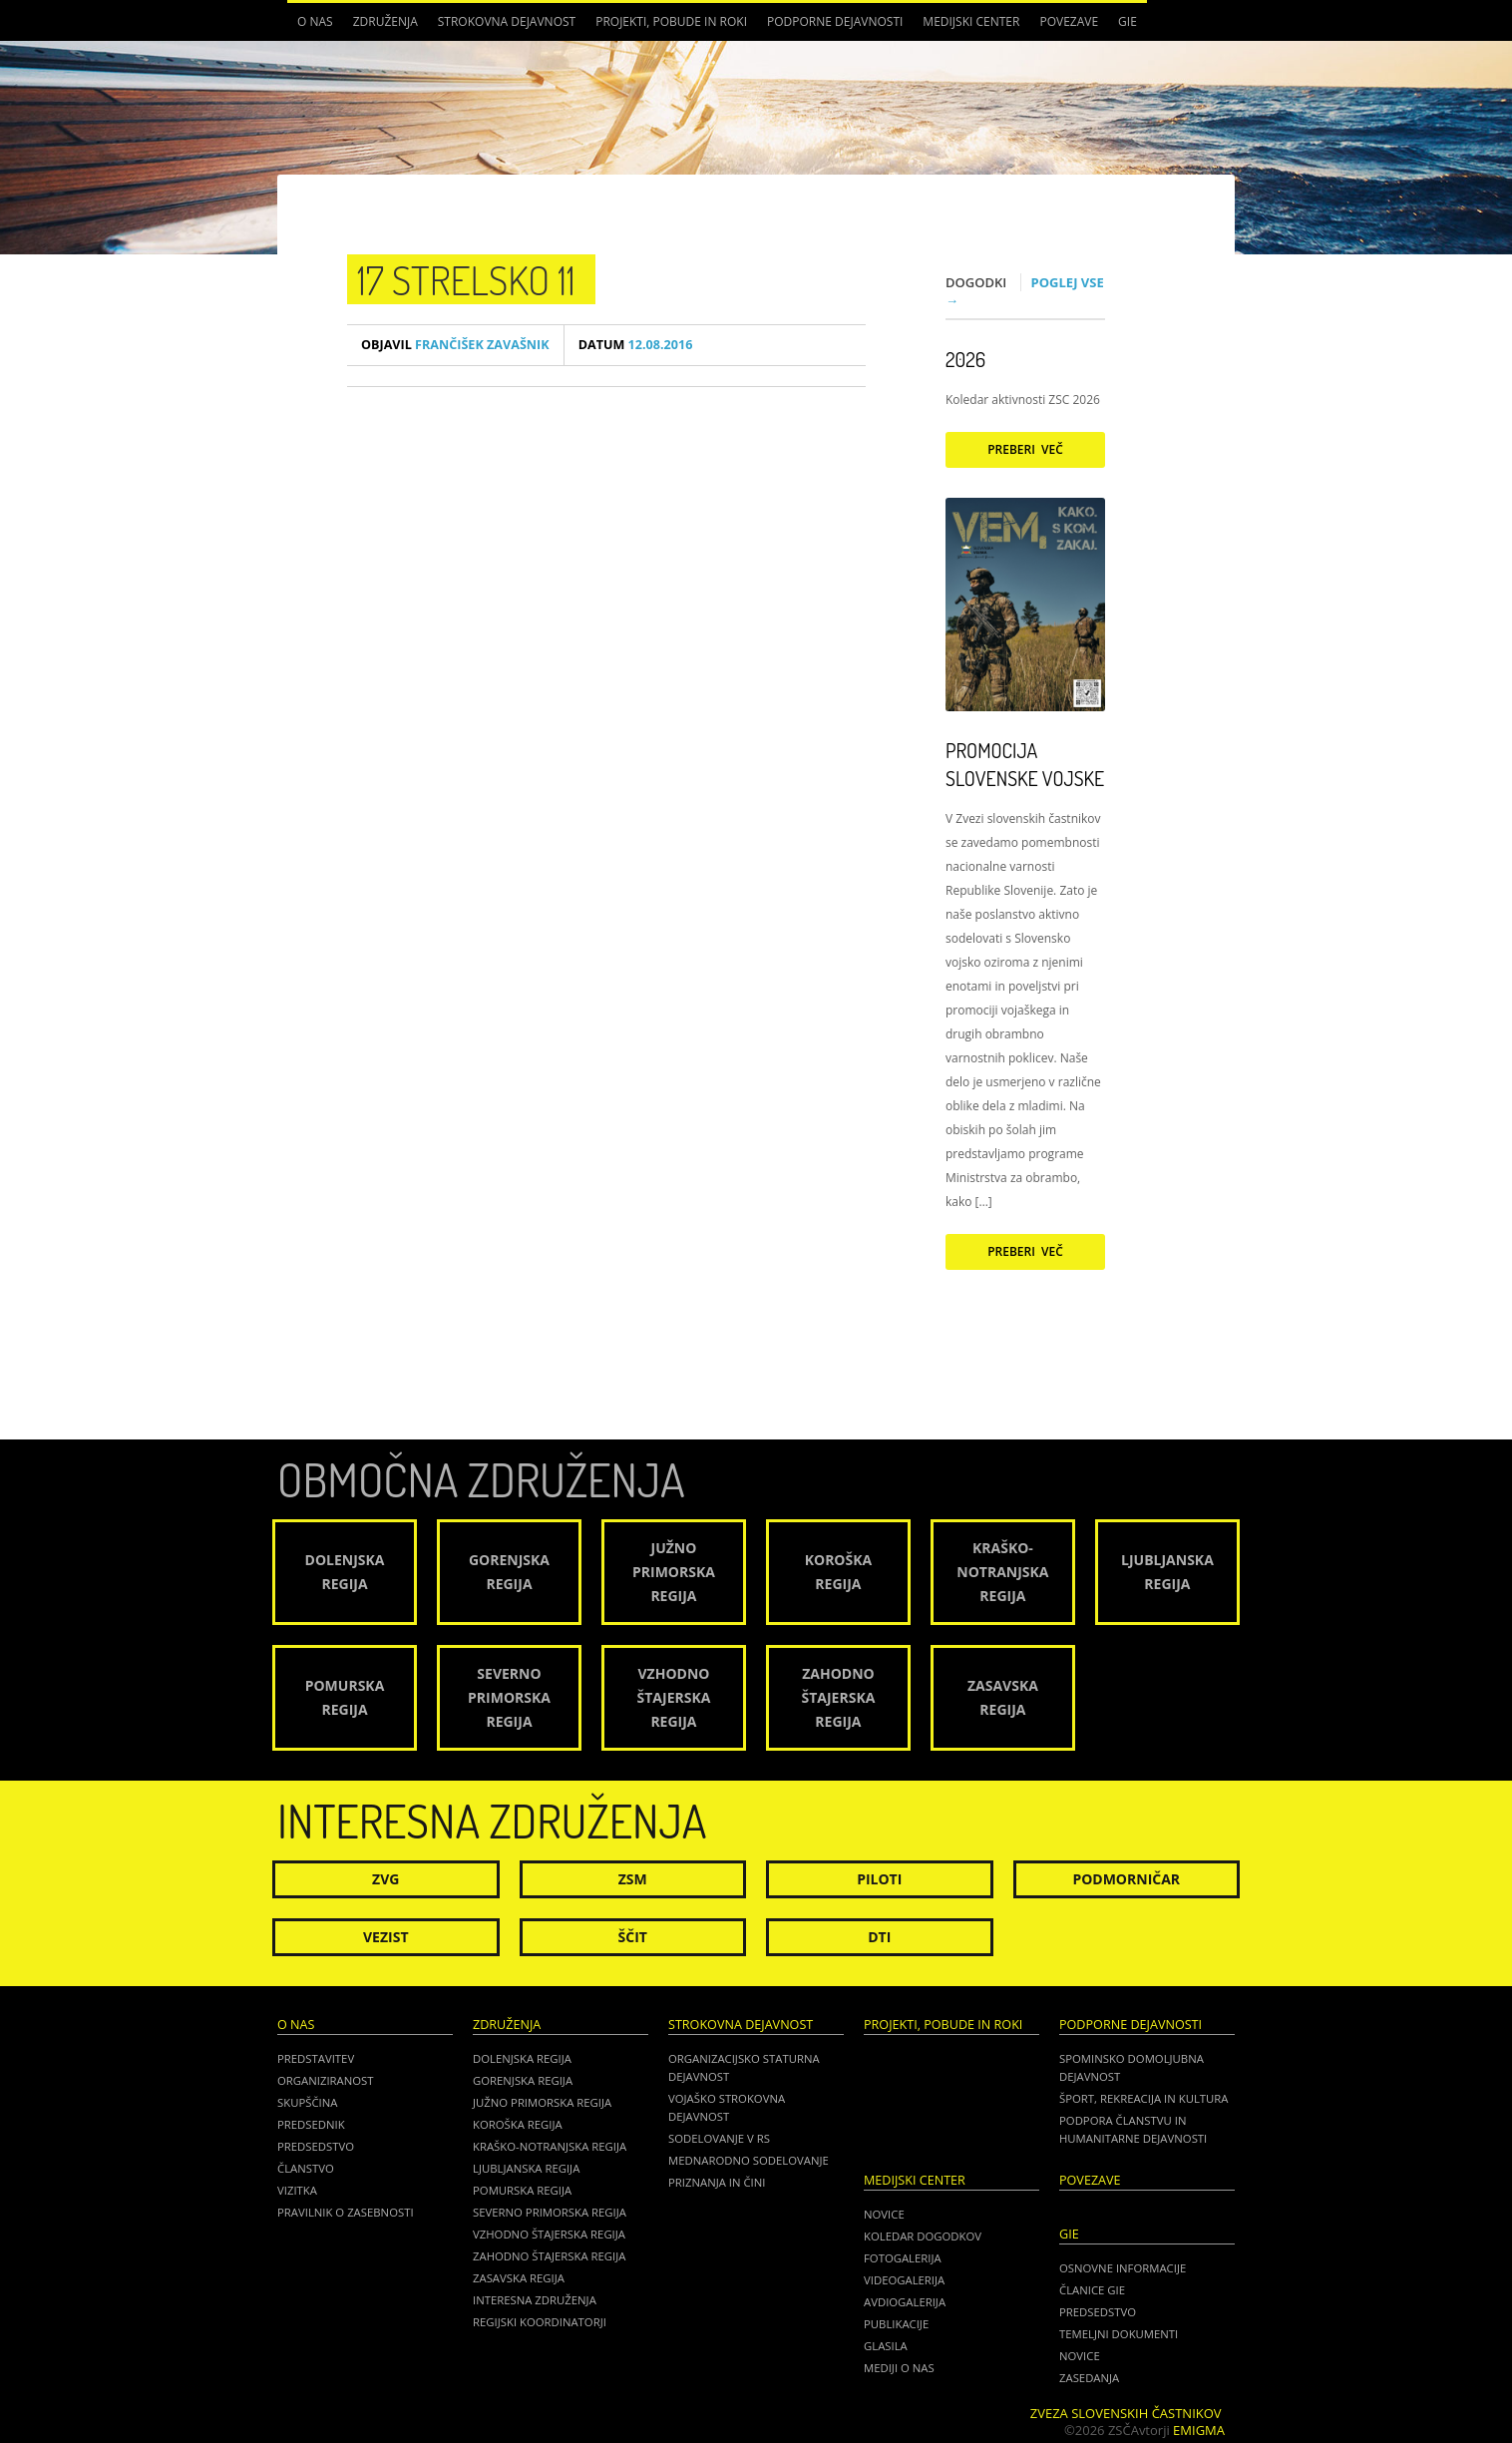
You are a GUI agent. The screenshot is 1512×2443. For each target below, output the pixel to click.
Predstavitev (315, 2058)
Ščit (632, 1936)
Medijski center (971, 21)
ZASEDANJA (1089, 2377)
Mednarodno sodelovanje (748, 2160)
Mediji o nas (899, 2367)
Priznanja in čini (716, 2182)
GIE (1127, 21)
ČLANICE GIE (1092, 2289)
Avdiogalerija (904, 2301)
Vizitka (297, 2190)
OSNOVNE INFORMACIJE (1122, 2267)
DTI (879, 1936)
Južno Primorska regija (542, 2102)
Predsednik (311, 2124)
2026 (965, 359)
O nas (315, 21)
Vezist (386, 1936)
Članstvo (305, 2168)
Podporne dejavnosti (835, 21)
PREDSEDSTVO (1097, 2311)
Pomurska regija (522, 2190)
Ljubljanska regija (526, 2168)
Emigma (1199, 2430)
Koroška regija (518, 2124)
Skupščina (307, 2102)
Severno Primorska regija (549, 2212)
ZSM (632, 1878)
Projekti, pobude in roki (671, 21)
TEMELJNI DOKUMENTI (1118, 2333)
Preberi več (1025, 449)
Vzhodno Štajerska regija (549, 2234)
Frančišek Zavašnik (455, 344)
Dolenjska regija (522, 2058)
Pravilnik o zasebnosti (345, 2212)
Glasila (886, 2345)
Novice (884, 2214)
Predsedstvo (315, 2146)
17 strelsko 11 (466, 279)
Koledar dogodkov (922, 2236)
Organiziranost (325, 2080)
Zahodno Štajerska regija (549, 2255)
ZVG (385, 1878)
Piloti (879, 1878)
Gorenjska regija (522, 2080)
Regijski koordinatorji (539, 2321)
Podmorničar (1126, 1878)
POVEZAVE (1068, 21)
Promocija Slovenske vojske (1024, 764)
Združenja (385, 21)
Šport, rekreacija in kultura (1143, 2098)
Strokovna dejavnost (506, 21)
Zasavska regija (519, 2277)
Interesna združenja (534, 2299)
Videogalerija (904, 2279)
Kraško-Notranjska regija (549, 2146)
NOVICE (1079, 2355)
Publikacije (896, 2323)
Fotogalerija (903, 2257)
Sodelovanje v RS (719, 2138)
